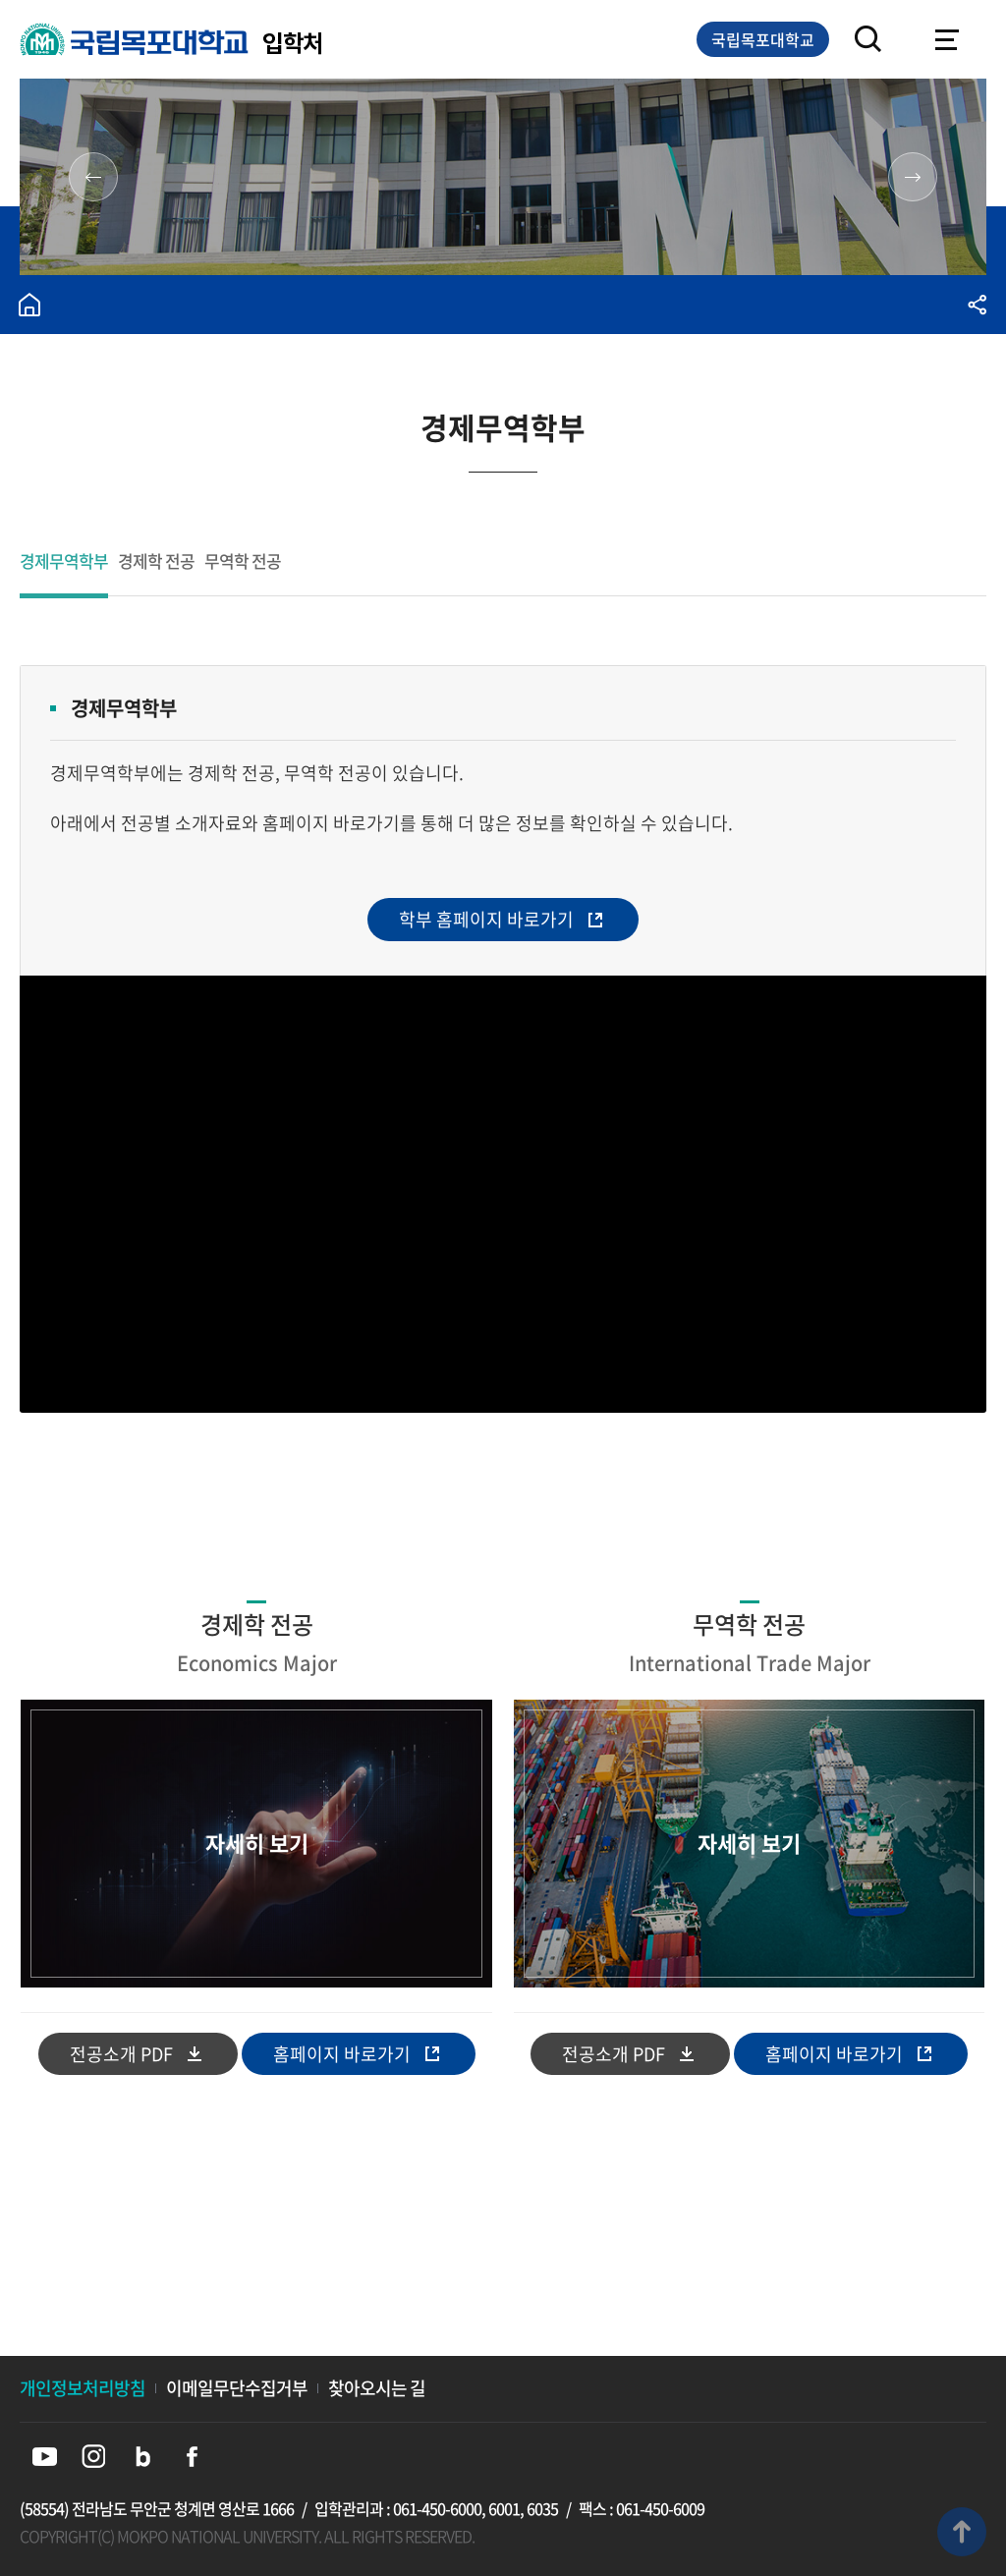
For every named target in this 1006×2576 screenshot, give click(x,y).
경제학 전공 (156, 562)
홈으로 (29, 304)
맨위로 (961, 2531)
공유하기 (976, 304)
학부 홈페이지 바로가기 (486, 919)
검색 (868, 39)
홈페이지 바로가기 (342, 2054)
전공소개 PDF (121, 2054)
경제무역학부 (64, 562)
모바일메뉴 (947, 39)
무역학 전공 (242, 562)
